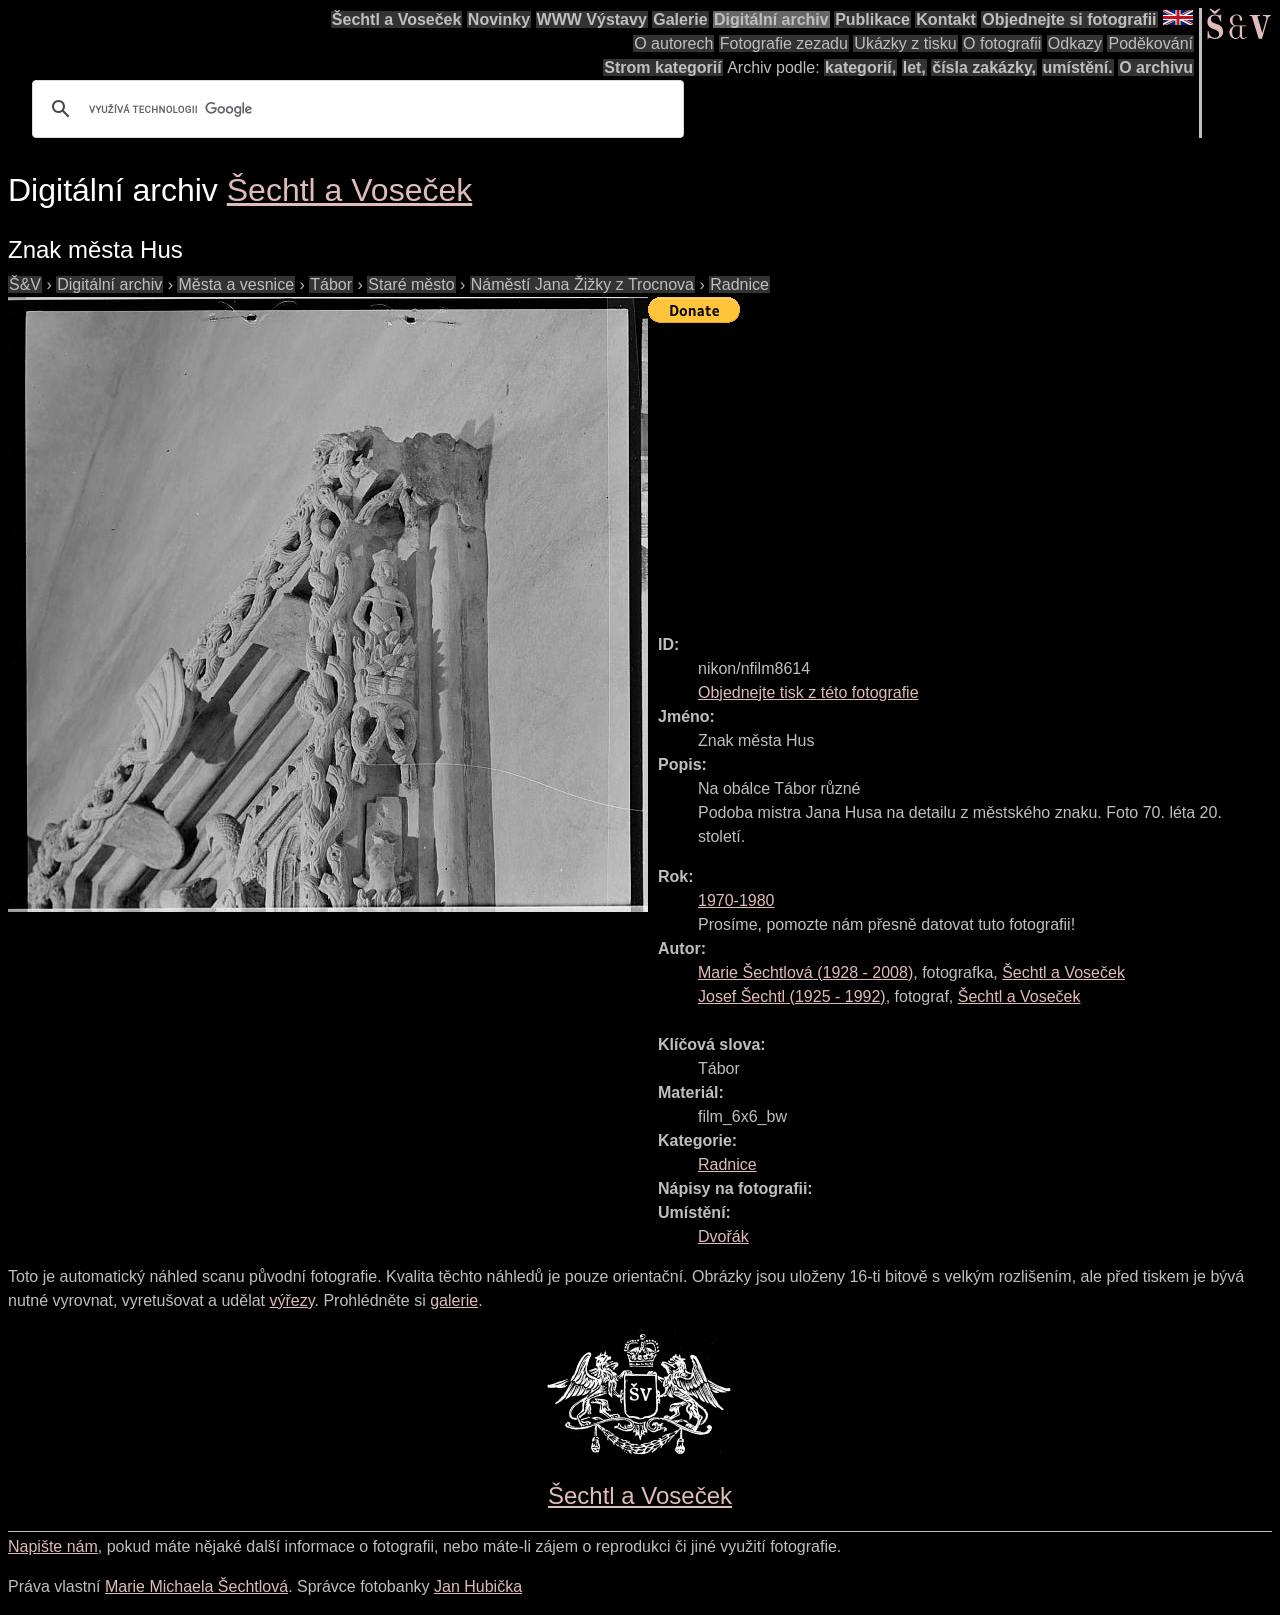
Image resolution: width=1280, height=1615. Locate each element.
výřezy (291, 1300)
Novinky (499, 19)
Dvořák (723, 1236)
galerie (454, 1300)
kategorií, (860, 67)
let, (914, 67)
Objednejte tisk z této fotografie (808, 692)
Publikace (872, 19)
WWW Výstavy (592, 19)
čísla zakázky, (984, 67)
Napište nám (53, 1546)
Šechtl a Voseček (397, 19)
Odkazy (1075, 43)
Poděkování (1150, 43)
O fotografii (1002, 43)
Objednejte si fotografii (1069, 19)
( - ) (805, 972)
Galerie (680, 19)
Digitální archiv (771, 19)
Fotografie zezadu (784, 43)
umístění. (1078, 67)
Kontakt (946, 19)
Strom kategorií (662, 67)
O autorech (673, 43)
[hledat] (355, 109)
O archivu (1156, 67)
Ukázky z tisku (905, 43)
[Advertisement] (964, 470)
